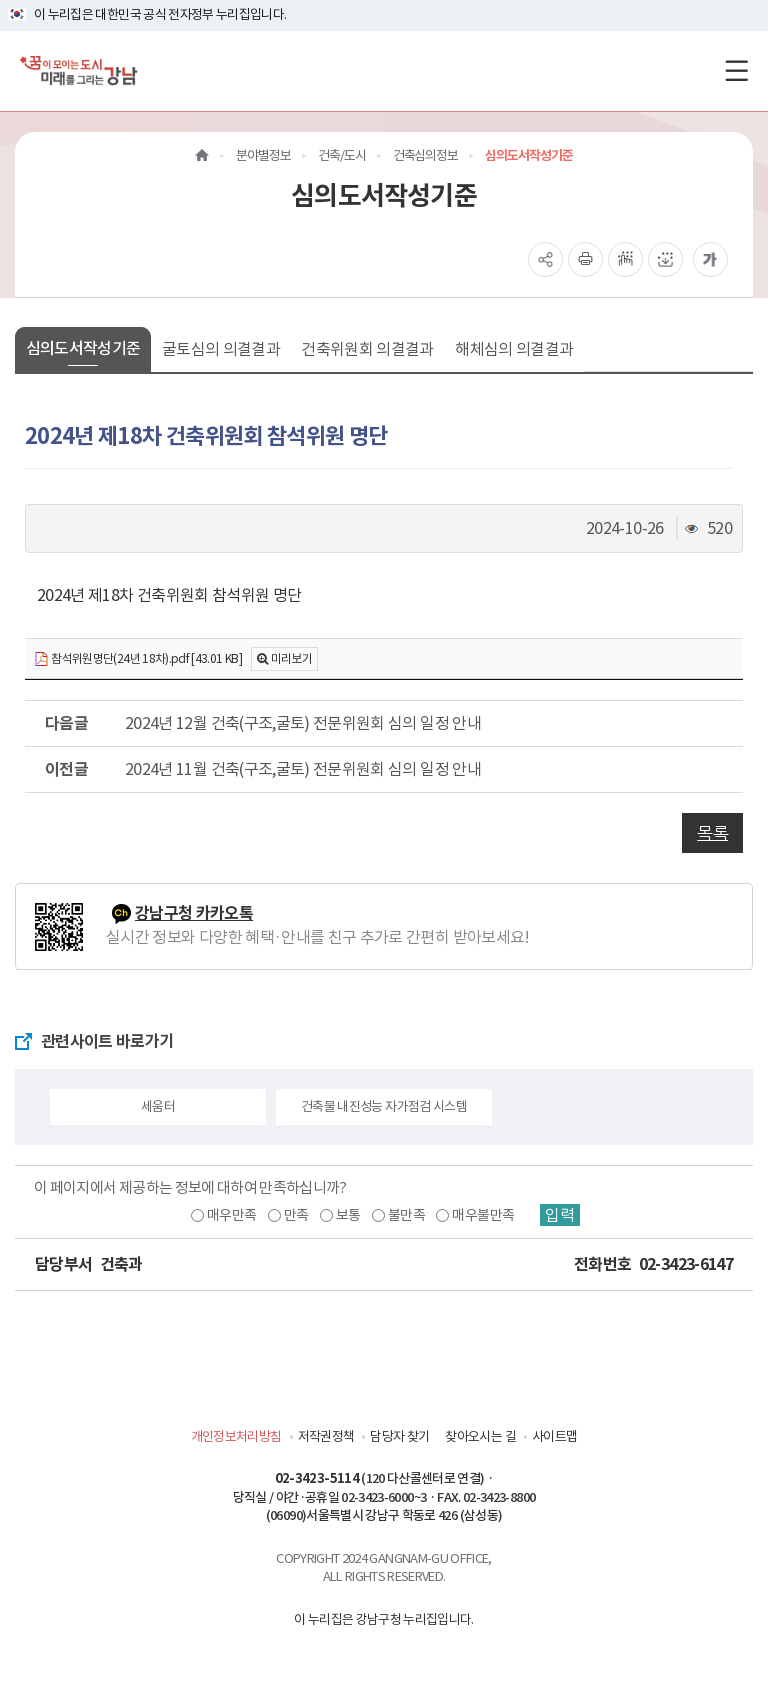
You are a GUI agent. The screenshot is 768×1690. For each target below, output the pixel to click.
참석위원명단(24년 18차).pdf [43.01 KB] (138, 659)
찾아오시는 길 (480, 1436)
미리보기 (291, 658)
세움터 (158, 1106)
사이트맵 (554, 1436)
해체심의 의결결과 (514, 349)
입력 (560, 1215)
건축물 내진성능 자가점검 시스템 (384, 1106)
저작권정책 (326, 1436)
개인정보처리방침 (236, 1436)
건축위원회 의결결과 (367, 349)
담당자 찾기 (399, 1436)
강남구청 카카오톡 (194, 913)
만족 (296, 1215)
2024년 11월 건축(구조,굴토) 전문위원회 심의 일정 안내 (303, 769)
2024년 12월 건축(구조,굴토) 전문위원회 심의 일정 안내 (303, 723)
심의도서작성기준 (83, 348)
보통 (348, 1215)
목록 (712, 833)
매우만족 (231, 1215)
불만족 (406, 1215)
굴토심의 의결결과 (221, 349)
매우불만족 (483, 1215)
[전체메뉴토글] (736, 70)
